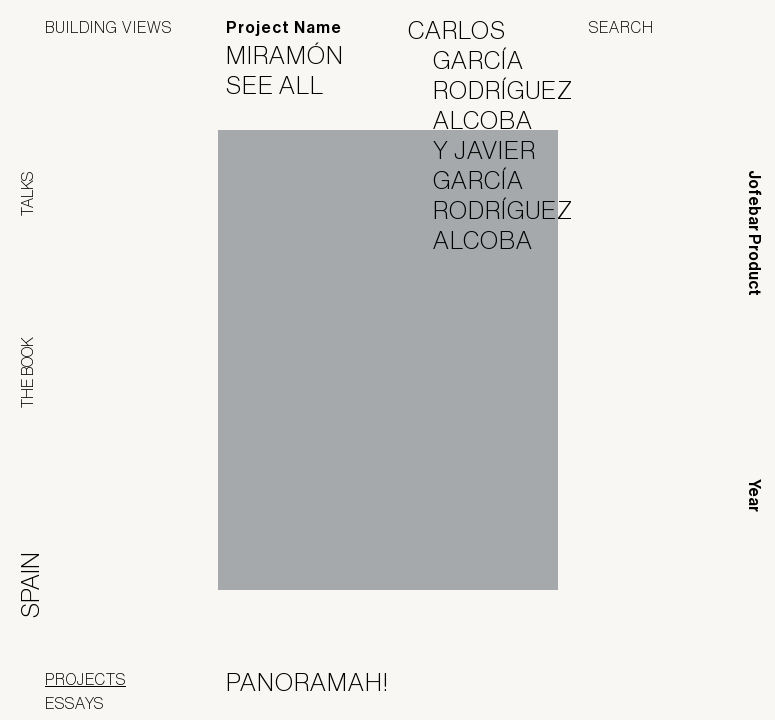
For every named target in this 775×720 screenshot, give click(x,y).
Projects (85, 679)
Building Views (108, 27)
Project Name (284, 27)
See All (287, 85)
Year (754, 495)
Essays (74, 703)
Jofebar (677, 675)
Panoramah (549, 682)
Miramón (297, 55)
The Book (27, 372)
